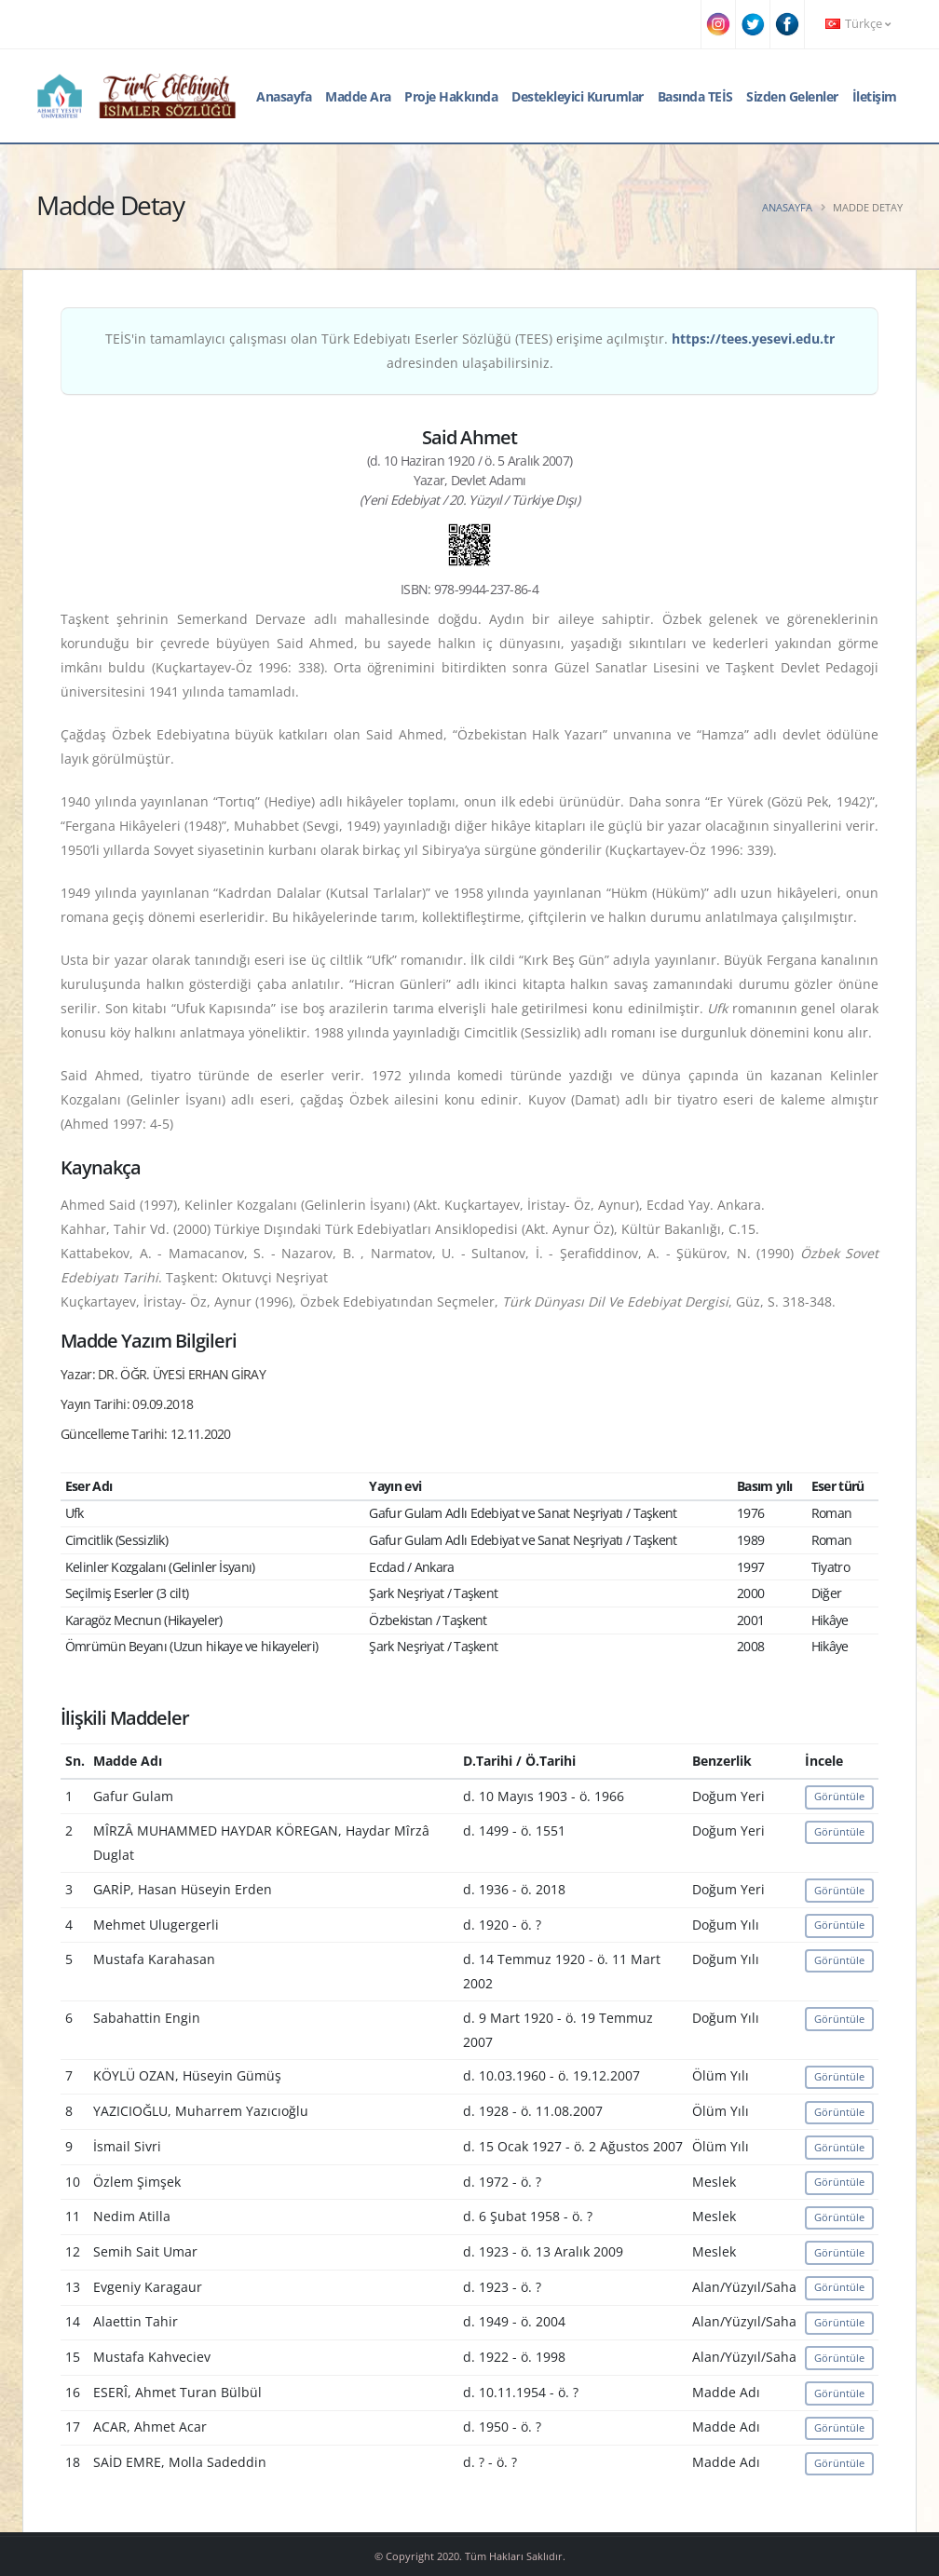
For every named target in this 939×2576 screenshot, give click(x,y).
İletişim (874, 96)
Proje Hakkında (450, 96)
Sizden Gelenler (792, 96)
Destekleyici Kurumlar (577, 96)
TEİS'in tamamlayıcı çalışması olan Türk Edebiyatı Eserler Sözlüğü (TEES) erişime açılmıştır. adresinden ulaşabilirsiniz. (470, 351)
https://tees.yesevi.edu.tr (753, 338)
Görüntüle (839, 1796)
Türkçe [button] (858, 24)
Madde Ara (358, 96)
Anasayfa (283, 96)
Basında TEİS (695, 96)
